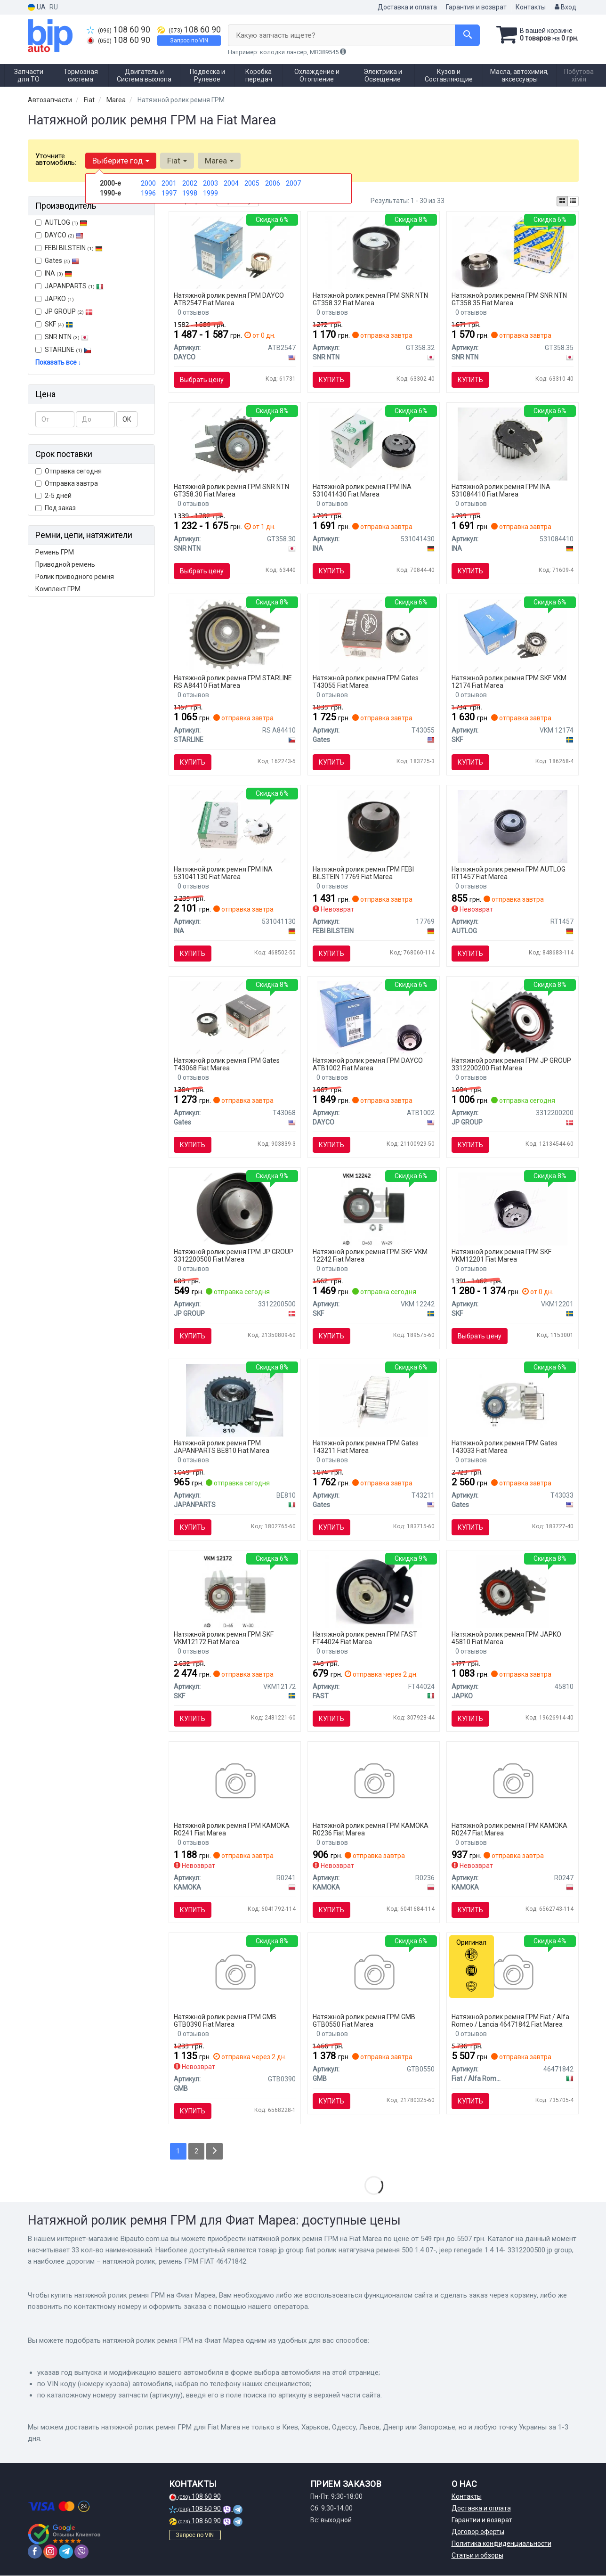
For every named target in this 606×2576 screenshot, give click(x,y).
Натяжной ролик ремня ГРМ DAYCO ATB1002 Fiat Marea (368, 1064)
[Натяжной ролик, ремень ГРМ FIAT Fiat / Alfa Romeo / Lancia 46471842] (512, 1973)
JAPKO (54, 298)
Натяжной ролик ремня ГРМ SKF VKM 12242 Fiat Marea (370, 1255)
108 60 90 (118, 29)
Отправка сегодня (68, 471)
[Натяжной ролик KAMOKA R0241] (234, 1782)
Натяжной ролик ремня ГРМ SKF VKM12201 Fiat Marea (501, 1255)
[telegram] (66, 2552)
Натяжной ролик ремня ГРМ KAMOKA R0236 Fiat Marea (370, 1829)
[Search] (467, 35)
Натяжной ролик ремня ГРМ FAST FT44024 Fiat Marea (365, 1637)
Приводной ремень (65, 564)
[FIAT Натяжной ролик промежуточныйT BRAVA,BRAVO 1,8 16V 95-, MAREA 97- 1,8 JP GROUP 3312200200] (512, 1017)
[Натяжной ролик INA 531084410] (512, 443)
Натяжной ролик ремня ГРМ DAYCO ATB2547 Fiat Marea (229, 299)
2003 (210, 183)
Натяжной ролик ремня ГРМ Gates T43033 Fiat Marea (505, 1446)
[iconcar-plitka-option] (562, 201)
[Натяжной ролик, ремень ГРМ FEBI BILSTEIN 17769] (373, 826)
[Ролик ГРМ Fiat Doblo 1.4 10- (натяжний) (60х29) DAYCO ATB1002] (373, 1017)
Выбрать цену (202, 379)
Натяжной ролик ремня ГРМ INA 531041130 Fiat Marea (223, 872)
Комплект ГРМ (58, 589)
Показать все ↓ (58, 362)
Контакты (531, 7)
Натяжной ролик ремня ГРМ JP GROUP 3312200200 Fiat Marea (511, 1064)
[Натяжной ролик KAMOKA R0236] (373, 1782)
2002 (189, 183)
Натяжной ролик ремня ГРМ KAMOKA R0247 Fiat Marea (509, 1829)
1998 (189, 193)
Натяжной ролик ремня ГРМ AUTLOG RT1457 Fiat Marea (509, 872)
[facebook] (35, 2552)
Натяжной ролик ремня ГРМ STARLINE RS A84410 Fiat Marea (233, 681)
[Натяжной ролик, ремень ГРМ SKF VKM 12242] (373, 1208)
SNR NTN (62, 337)
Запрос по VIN (189, 40)
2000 (148, 183)
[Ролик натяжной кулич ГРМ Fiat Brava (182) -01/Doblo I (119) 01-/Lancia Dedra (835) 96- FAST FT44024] (373, 1591)
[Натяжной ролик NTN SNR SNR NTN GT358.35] (512, 252)
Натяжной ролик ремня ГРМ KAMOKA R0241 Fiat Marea (232, 1829)
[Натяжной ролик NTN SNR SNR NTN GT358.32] (373, 252)
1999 (210, 193)
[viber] (81, 2552)
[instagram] (50, 2552)
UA (37, 7)
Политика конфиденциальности (501, 2544)
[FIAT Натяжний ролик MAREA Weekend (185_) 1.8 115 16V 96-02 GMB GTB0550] (373, 1973)
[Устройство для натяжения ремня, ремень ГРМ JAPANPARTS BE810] (234, 1399)
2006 (272, 183)
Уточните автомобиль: (55, 159)
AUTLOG (61, 222)
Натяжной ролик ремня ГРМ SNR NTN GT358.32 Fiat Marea (370, 299)
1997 (169, 193)
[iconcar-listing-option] (573, 201)
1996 (148, 193)
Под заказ (55, 508)
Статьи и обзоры (477, 2556)
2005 (251, 183)
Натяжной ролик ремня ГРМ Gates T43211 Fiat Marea (366, 1446)
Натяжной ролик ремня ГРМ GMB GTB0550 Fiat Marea (364, 2020)
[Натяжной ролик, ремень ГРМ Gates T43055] (373, 634)
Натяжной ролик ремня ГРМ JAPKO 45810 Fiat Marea (506, 1637)
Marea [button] (219, 160)
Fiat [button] (177, 160)
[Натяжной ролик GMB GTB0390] (234, 1973)
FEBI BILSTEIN (69, 248)
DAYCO (59, 235)
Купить (331, 379)
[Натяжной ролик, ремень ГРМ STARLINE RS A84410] (234, 634)
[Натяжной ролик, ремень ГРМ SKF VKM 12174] (512, 634)
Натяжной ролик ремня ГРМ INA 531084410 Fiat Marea (501, 490)
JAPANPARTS (69, 286)
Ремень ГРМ (54, 552)
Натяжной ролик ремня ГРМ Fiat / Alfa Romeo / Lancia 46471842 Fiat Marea (510, 2020)
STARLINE (63, 349)
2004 (231, 183)
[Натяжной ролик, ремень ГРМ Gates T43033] (512, 1399)
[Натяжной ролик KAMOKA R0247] (512, 1782)
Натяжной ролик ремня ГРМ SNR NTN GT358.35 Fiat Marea (509, 299)
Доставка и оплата (407, 7)
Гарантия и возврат (476, 7)
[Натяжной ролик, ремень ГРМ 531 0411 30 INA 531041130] (234, 826)
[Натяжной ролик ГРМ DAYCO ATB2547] (235, 252)
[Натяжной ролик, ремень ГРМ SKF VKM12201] (512, 1208)
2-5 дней (53, 495)
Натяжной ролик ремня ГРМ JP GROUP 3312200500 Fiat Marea (233, 1255)
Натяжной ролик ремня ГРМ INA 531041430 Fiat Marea (362, 490)
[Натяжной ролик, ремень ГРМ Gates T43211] (373, 1399)
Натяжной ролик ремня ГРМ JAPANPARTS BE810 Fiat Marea (221, 1446)
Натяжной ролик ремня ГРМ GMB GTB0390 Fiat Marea (225, 2020)
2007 (293, 183)
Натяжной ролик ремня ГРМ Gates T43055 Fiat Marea (366, 681)
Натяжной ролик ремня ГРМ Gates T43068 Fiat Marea (227, 1064)
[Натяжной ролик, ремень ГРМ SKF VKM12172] (234, 1591)
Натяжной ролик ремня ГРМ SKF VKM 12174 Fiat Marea (509, 681)
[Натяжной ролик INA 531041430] (373, 443)
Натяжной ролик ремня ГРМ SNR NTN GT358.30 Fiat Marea (231, 490)
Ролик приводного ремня (74, 576)
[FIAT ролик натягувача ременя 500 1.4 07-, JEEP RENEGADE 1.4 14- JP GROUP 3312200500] (235, 1208)
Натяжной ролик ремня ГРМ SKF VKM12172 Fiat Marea (224, 1637)
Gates (57, 260)
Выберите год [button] (120, 160)
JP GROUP (64, 311)
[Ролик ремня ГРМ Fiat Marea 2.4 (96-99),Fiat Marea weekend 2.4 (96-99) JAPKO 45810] (512, 1591)
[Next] (215, 2151)
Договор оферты (478, 2532)
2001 (169, 183)
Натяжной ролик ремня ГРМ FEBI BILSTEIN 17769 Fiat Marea (363, 872)
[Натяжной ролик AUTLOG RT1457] (512, 826)
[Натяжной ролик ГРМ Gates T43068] (234, 1017)
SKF (59, 324)
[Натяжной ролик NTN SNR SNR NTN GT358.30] (234, 443)
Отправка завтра (66, 483)
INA (53, 273)
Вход (565, 7)
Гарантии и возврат (482, 2520)
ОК (126, 419)
